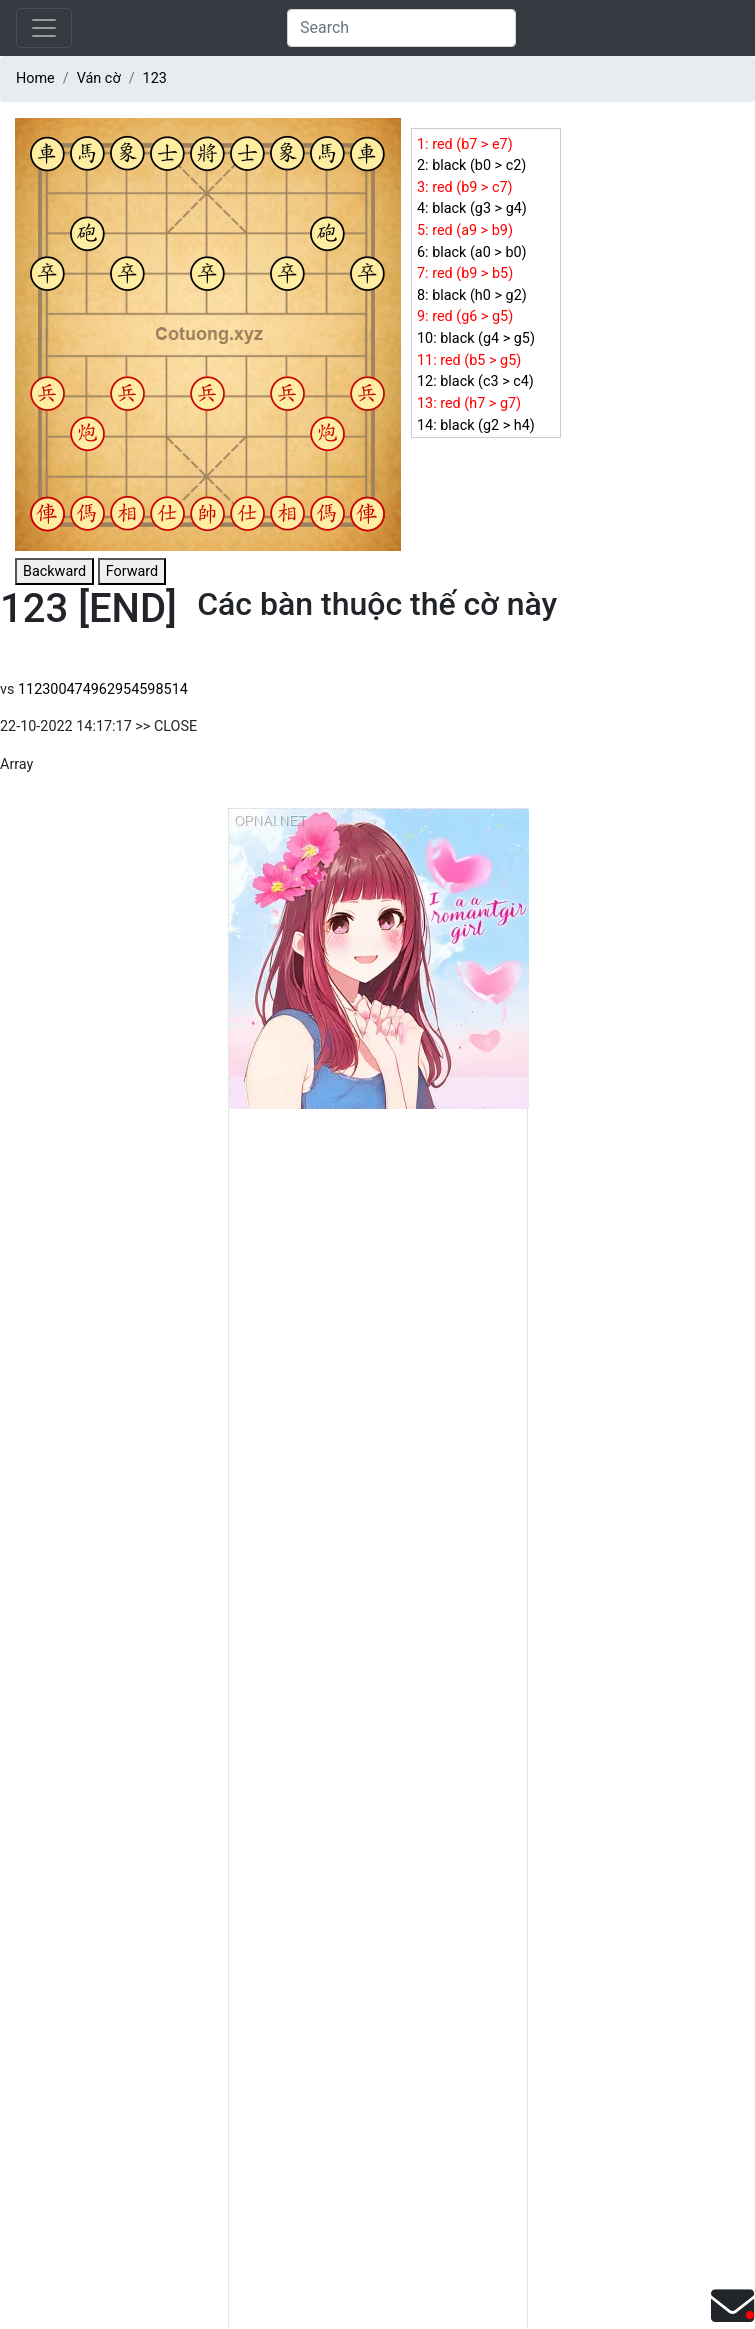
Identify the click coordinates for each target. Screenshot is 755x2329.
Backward (54, 571)
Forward (132, 571)
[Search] (401, 28)
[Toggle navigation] (44, 28)
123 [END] (88, 608)
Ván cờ (99, 78)
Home (35, 78)
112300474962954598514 (103, 689)
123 (155, 78)
